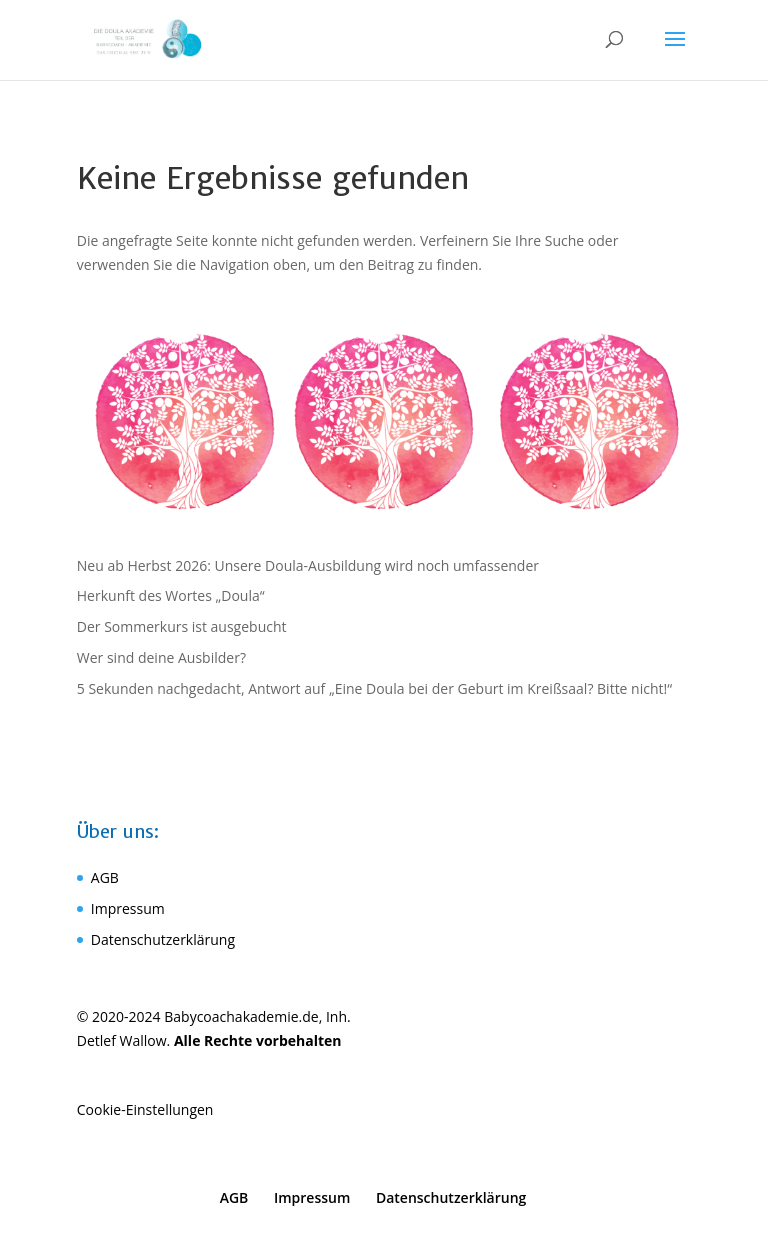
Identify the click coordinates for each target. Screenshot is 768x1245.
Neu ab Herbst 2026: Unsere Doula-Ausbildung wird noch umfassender (308, 565)
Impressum (128, 908)
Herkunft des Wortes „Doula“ (171, 595)
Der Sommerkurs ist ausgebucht (182, 626)
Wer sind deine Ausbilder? (161, 657)
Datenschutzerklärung (163, 939)
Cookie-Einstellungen (145, 1109)
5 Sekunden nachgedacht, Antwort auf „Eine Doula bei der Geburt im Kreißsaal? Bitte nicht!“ (374, 688)
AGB (105, 877)
